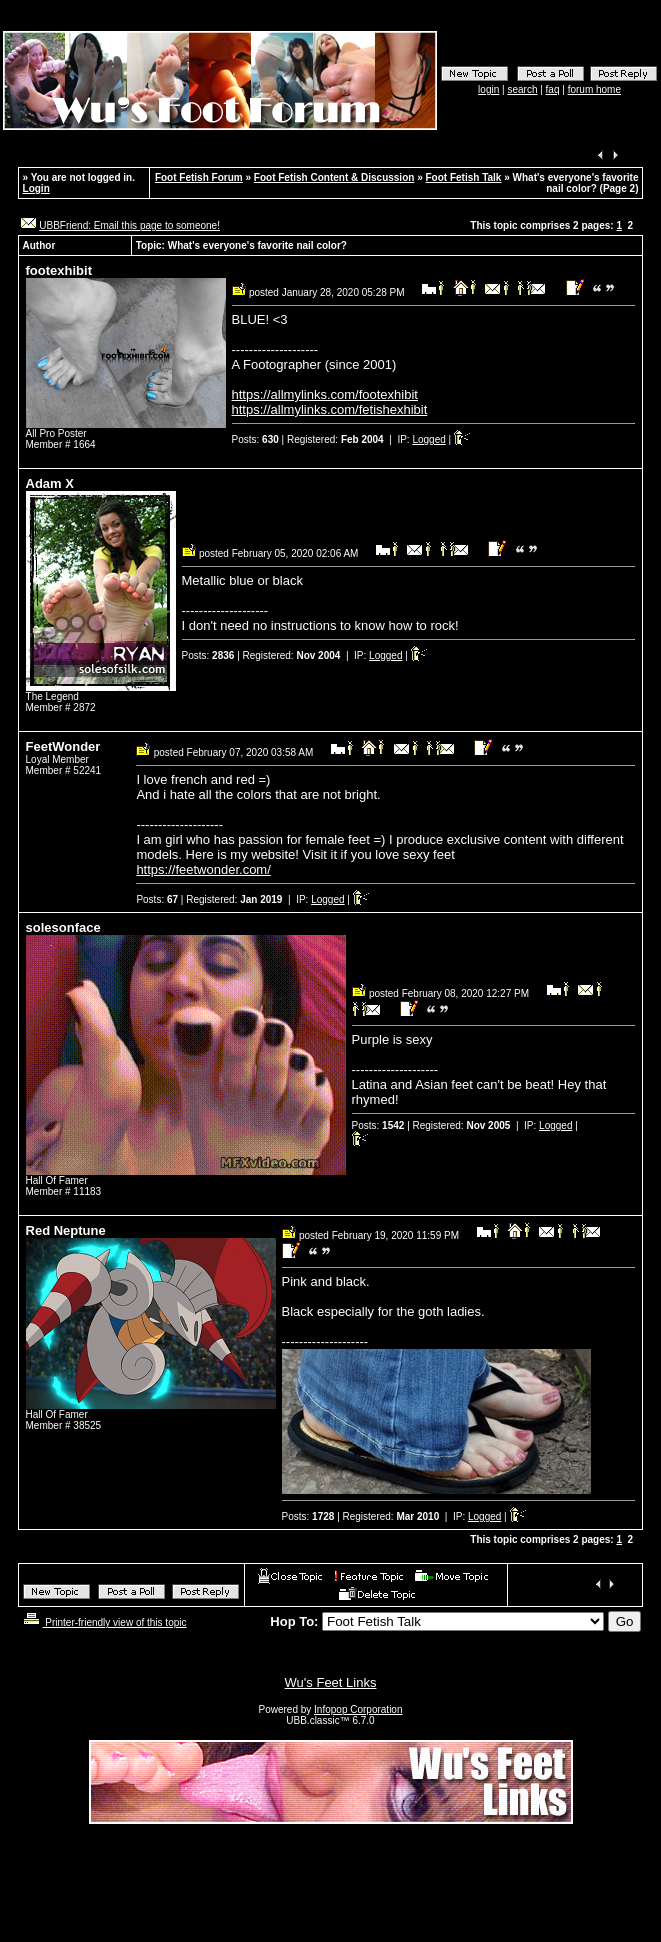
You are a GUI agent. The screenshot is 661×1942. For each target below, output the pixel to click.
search (522, 89)
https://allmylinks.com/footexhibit (325, 394)
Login (36, 188)
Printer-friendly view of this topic (103, 1622)
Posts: (255, 439)
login (488, 89)
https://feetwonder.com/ (203, 869)
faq (553, 89)
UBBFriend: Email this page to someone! (129, 225)
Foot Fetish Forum (199, 177)
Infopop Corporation (358, 1709)
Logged (428, 439)
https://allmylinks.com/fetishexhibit (330, 409)
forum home (594, 89)
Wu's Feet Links (331, 1682)
